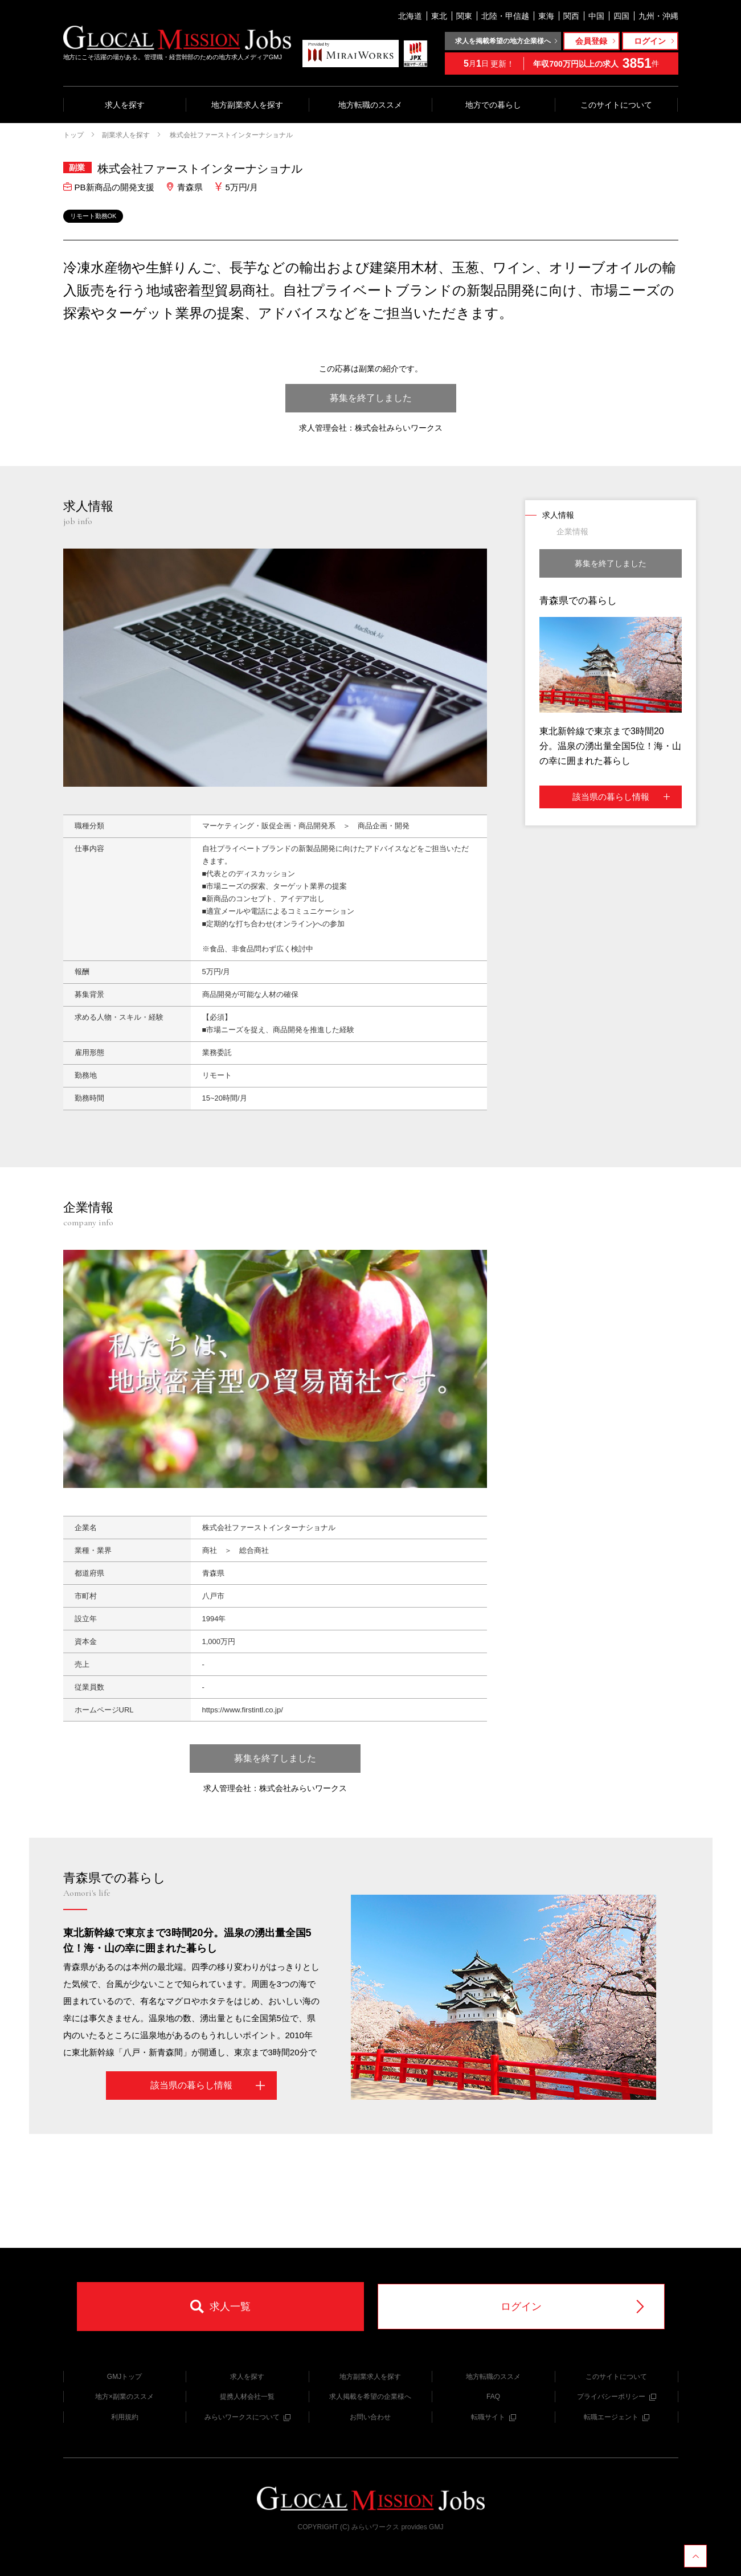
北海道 (410, 16)
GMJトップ (124, 2377)
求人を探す (125, 104)
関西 (571, 16)
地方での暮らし (493, 104)
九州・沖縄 (658, 16)
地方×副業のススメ (124, 2397)
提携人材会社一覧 (247, 2397)
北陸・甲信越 (505, 16)
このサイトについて (616, 104)
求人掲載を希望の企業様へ (370, 2397)
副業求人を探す (126, 135)
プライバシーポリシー (616, 2397)
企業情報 (572, 531)
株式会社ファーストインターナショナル (230, 135)
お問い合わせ (370, 2417)
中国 (596, 16)
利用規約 (124, 2417)
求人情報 (558, 515)
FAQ (493, 2397)
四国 (621, 16)
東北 (439, 16)
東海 (546, 16)
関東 (464, 16)
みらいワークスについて (247, 2417)
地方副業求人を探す (247, 104)
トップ (73, 135)
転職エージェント (616, 2417)
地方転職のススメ (370, 104)
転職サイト (493, 2417)
